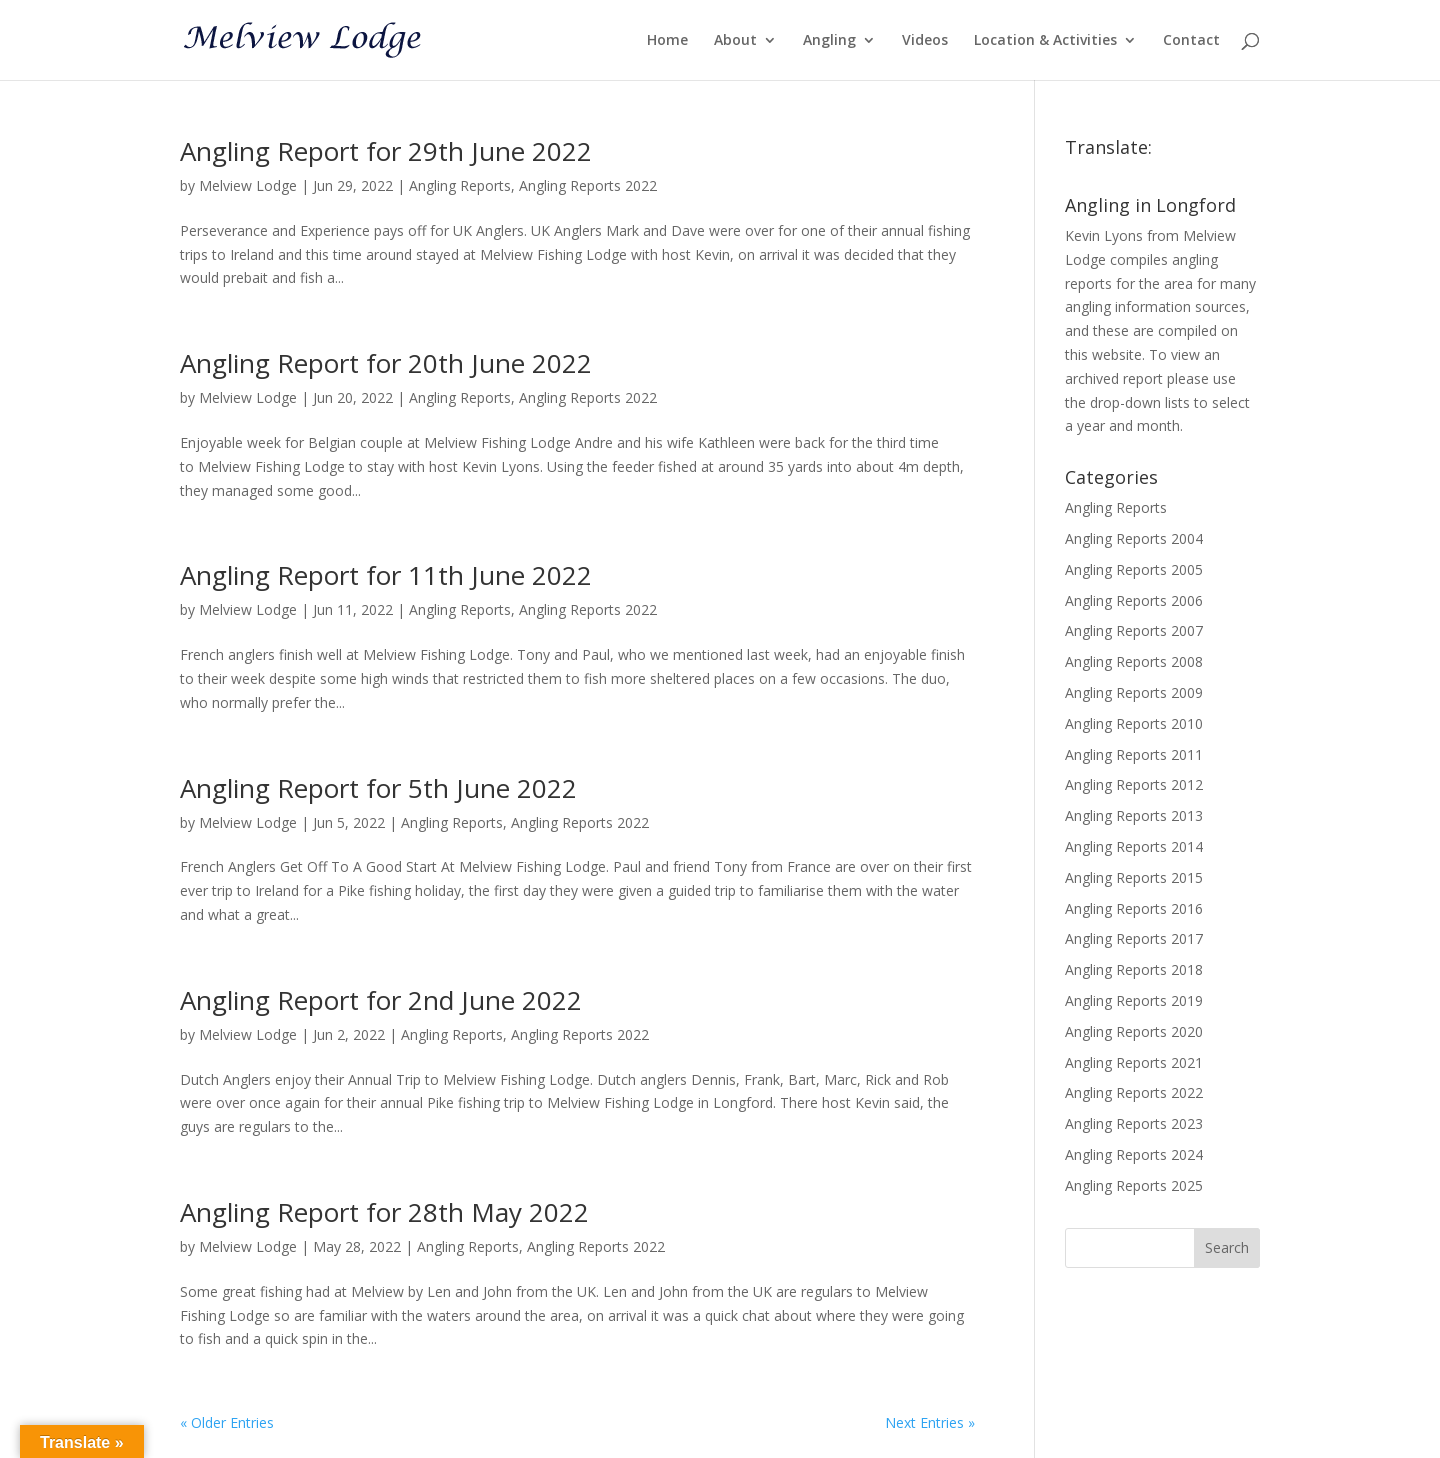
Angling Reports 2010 (1134, 723)
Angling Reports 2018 (1134, 969)
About (735, 41)
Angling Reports (460, 185)
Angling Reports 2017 (1134, 938)
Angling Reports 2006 (1134, 600)
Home (667, 41)
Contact (1191, 41)
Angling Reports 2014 (1134, 846)
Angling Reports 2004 (1134, 538)
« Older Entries (227, 1422)
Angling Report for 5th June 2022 (378, 788)
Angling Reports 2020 (1134, 1031)
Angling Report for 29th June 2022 (386, 151)
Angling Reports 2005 (1134, 569)
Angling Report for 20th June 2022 (386, 363)
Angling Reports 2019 (1134, 1000)
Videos (925, 41)
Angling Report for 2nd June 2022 (381, 1000)
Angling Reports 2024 (1134, 1154)
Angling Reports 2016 (1134, 908)
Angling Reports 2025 (1134, 1185)
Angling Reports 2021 (1134, 1062)
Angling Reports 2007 (1134, 630)
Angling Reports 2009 (1134, 692)
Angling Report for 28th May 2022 (384, 1212)
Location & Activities (1045, 41)
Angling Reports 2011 (1134, 754)
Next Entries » (930, 1422)
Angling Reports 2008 (1134, 661)
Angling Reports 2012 (1134, 784)
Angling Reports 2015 (1134, 877)
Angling (829, 41)
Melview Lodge (248, 185)
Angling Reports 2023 (1134, 1123)
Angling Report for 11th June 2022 (386, 575)
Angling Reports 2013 (1134, 815)
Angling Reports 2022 (588, 185)
